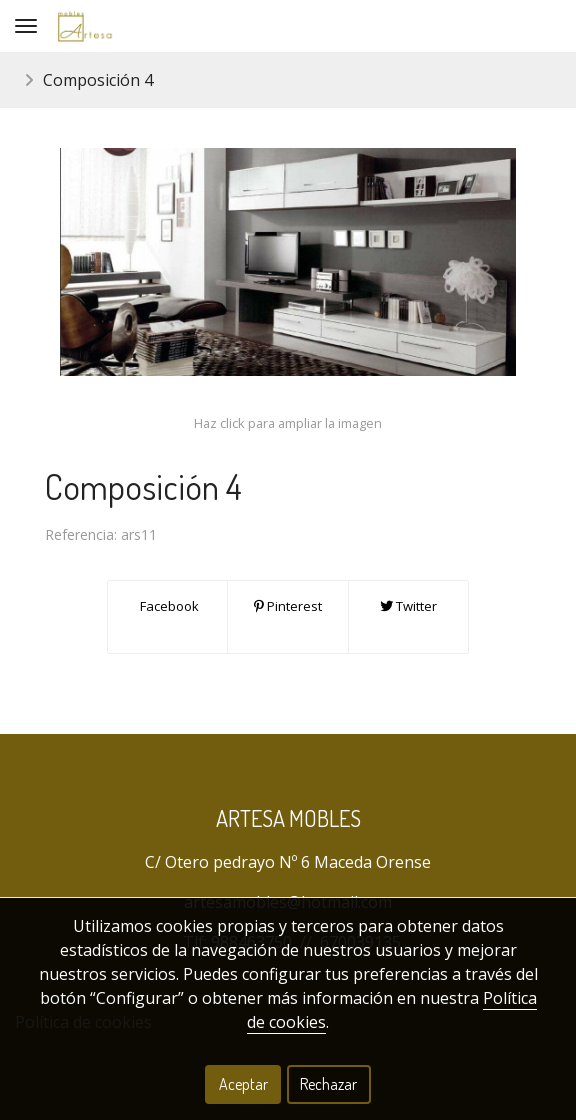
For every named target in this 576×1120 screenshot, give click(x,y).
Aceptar (243, 1084)
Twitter (408, 606)
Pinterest (288, 606)
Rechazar (328, 1084)
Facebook (168, 606)
